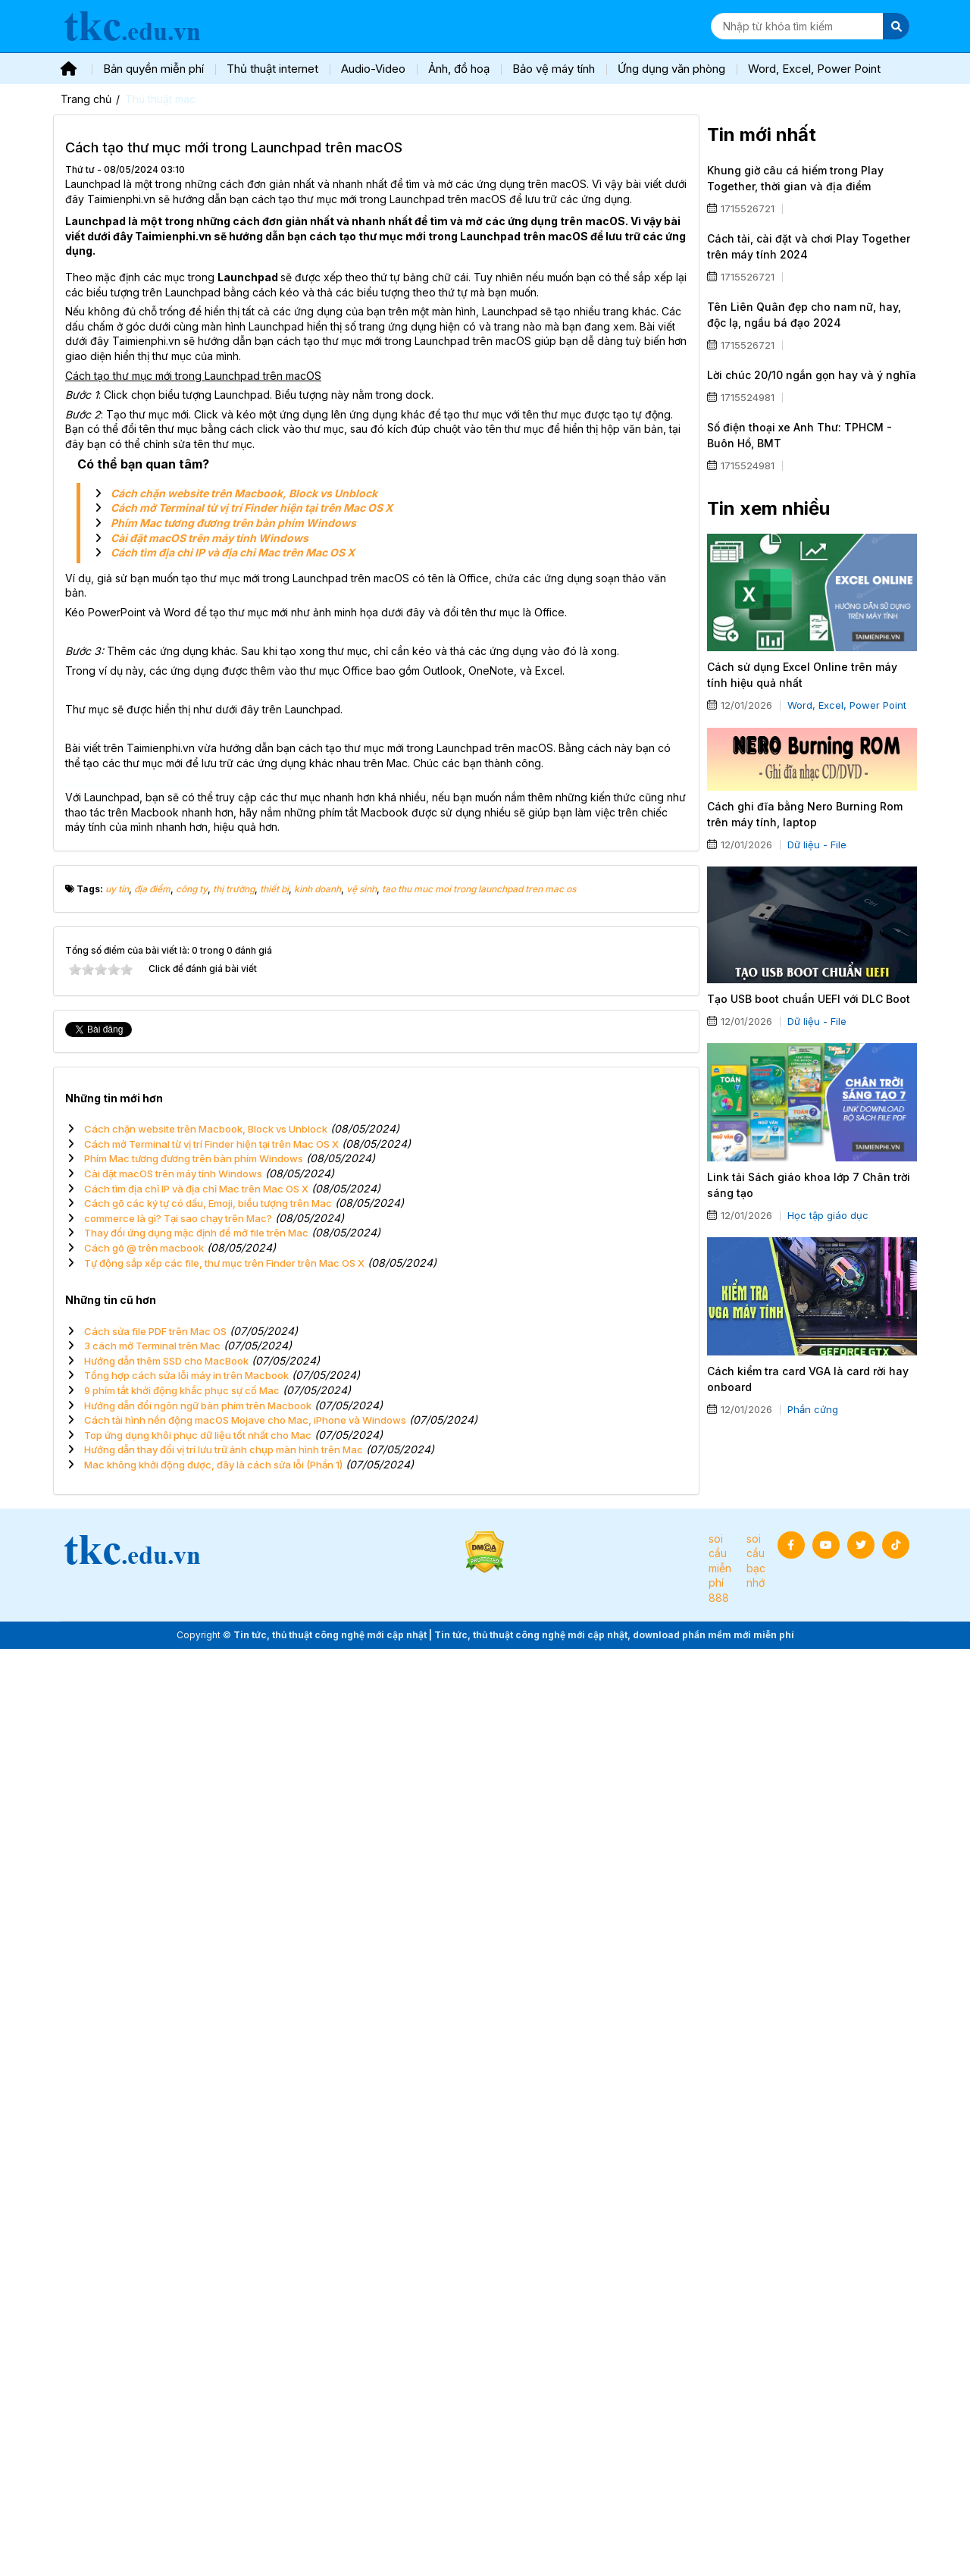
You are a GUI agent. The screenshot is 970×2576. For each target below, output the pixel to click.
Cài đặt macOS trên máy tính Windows (209, 537)
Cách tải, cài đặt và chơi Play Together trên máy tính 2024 (808, 246)
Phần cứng (812, 1409)
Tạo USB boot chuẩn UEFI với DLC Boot (808, 998)
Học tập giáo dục (827, 1215)
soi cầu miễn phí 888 (720, 2494)
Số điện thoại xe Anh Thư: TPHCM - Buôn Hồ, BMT (799, 435)
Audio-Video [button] (373, 68)
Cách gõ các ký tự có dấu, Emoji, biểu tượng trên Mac (208, 2130)
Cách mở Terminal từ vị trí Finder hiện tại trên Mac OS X (252, 507)
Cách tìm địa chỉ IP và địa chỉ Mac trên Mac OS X (233, 552)
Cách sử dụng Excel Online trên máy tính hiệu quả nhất (802, 674)
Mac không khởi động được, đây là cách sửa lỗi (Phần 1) (213, 2392)
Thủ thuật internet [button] (272, 68)
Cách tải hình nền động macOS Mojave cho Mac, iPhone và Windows (245, 2347)
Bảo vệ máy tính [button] (553, 68)
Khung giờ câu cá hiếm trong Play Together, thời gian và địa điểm (795, 178)
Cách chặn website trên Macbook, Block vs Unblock (244, 493)
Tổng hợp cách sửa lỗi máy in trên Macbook (186, 2302)
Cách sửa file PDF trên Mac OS (155, 2258)
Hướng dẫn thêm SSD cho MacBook (166, 2287)
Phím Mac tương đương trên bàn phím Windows (233, 522)
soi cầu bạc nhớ (755, 2487)
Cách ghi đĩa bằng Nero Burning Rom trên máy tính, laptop (805, 814)
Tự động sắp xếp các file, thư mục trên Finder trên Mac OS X (224, 2189)
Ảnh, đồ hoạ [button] (459, 68)
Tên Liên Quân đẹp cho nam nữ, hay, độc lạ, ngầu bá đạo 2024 (804, 314)
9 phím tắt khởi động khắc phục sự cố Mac (182, 2317)
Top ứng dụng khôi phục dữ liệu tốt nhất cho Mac (197, 2361)
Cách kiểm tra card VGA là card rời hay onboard (808, 1379)
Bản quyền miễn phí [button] (153, 68)
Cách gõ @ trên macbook (144, 2175)
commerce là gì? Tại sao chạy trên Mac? (178, 2145)
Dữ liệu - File (816, 844)
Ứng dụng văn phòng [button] (671, 68)
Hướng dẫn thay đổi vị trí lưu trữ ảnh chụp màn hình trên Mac (223, 2377)
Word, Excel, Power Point (846, 705)
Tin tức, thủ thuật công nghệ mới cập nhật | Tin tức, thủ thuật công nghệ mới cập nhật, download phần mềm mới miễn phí (513, 2561)
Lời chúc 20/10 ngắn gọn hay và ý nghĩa (811, 374)
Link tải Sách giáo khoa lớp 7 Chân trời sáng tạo (808, 1184)
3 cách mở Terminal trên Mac (152, 2273)
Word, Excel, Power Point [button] (814, 68)
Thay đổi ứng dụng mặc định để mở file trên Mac (196, 2160)
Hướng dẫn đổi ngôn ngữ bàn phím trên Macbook (197, 2332)
